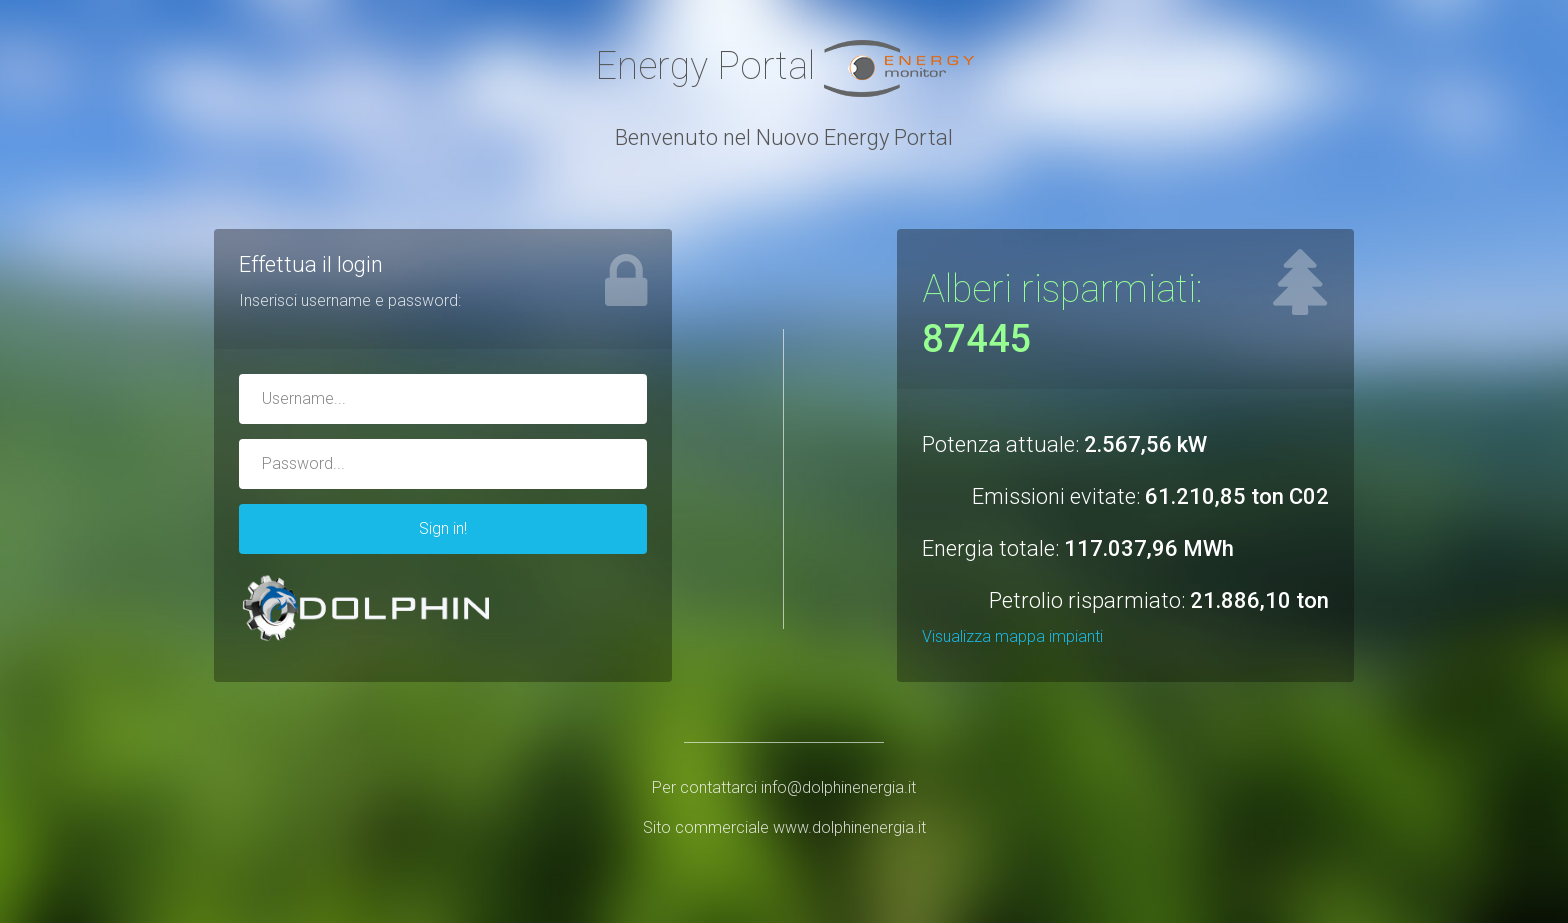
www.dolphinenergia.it (849, 827)
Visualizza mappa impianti (1012, 636)
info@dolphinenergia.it (838, 787)
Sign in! (443, 528)
